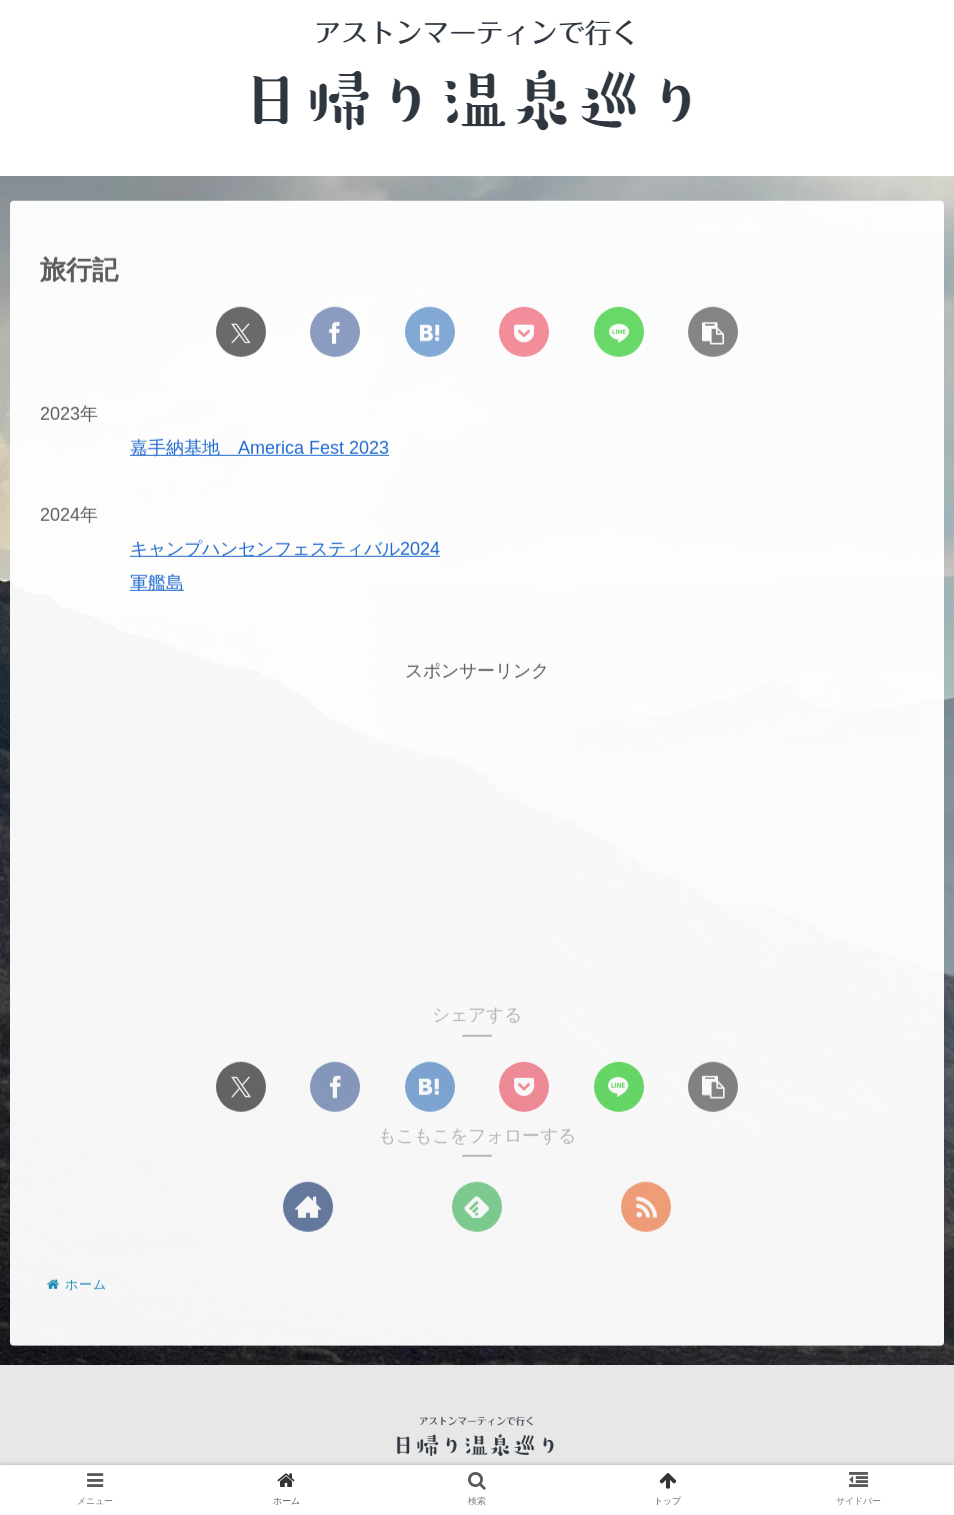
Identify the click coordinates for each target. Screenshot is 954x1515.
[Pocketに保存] (524, 332)
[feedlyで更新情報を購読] (477, 1208)
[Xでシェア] (241, 332)
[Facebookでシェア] (335, 332)
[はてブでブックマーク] (430, 332)
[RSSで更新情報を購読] (646, 1208)
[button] (713, 332)
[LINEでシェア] (619, 332)
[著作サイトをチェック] (308, 1208)
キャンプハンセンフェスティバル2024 (285, 550)
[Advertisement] (477, 827)
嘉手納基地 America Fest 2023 (259, 449)
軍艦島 (157, 584)
